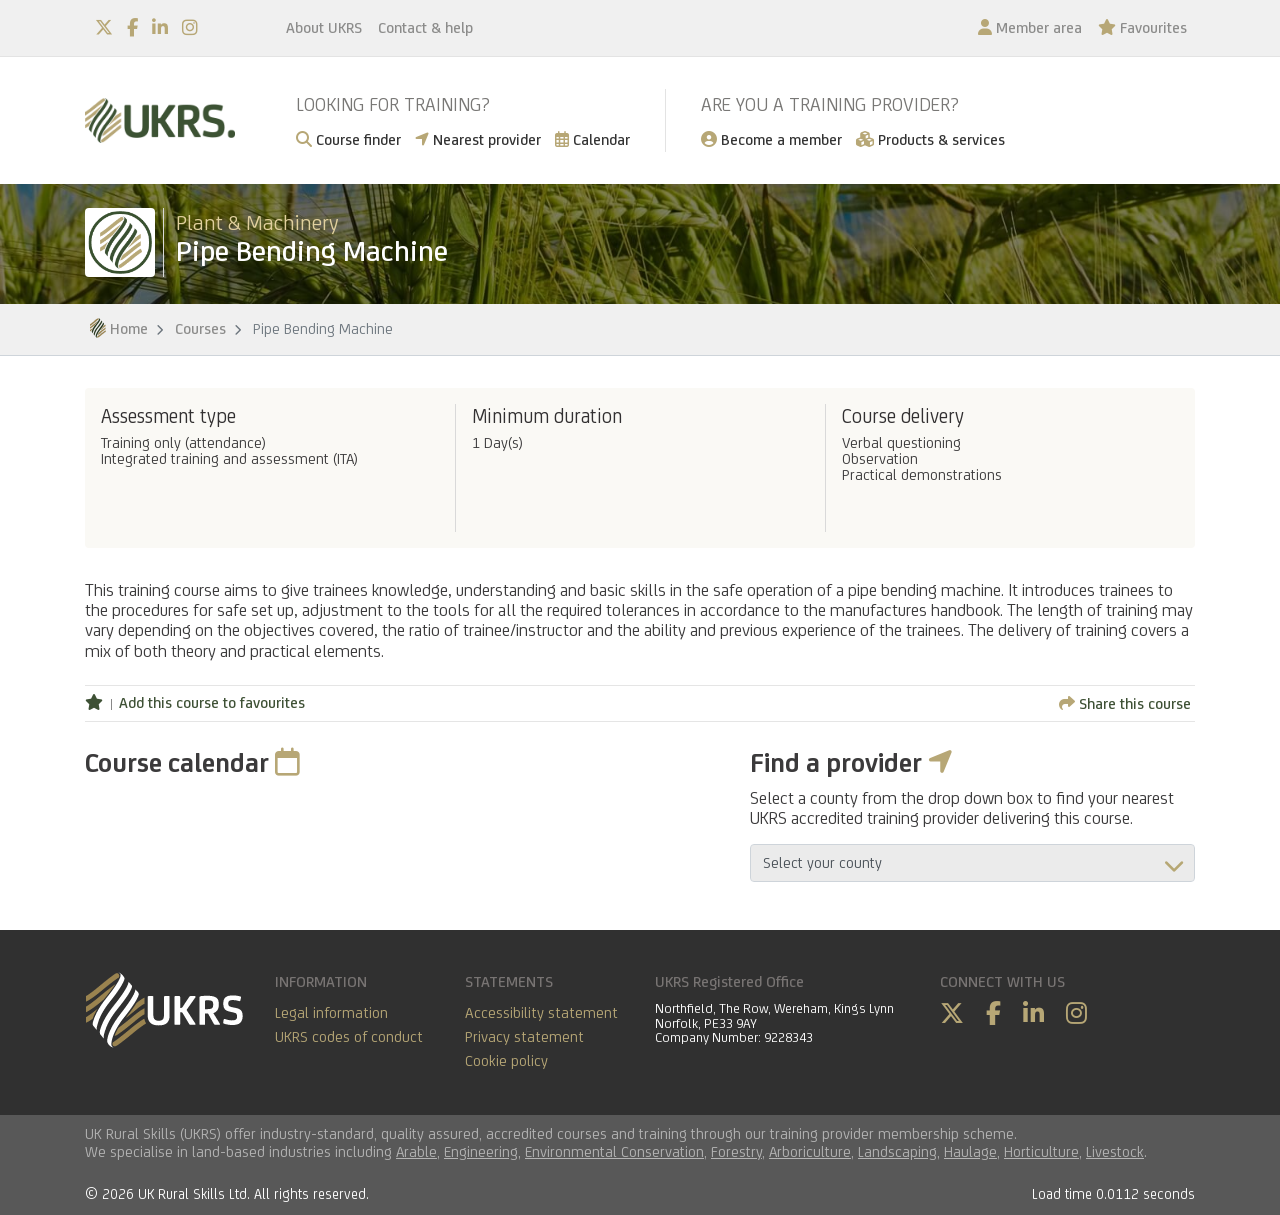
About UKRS (324, 27)
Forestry (736, 1151)
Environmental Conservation (614, 1151)
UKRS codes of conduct (349, 1036)
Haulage (970, 1151)
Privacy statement (524, 1036)
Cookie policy (506, 1060)
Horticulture (1041, 1151)
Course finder (348, 139)
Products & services (930, 139)
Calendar (592, 139)
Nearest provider (478, 139)
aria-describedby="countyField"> (972, 863)
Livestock (1115, 1151)
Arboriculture (810, 1151)
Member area (1030, 27)
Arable (416, 1151)
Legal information (331, 1012)
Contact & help (425, 27)
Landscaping (897, 1151)
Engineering (481, 1151)
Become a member (771, 139)
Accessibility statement (541, 1012)
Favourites (1142, 27)
